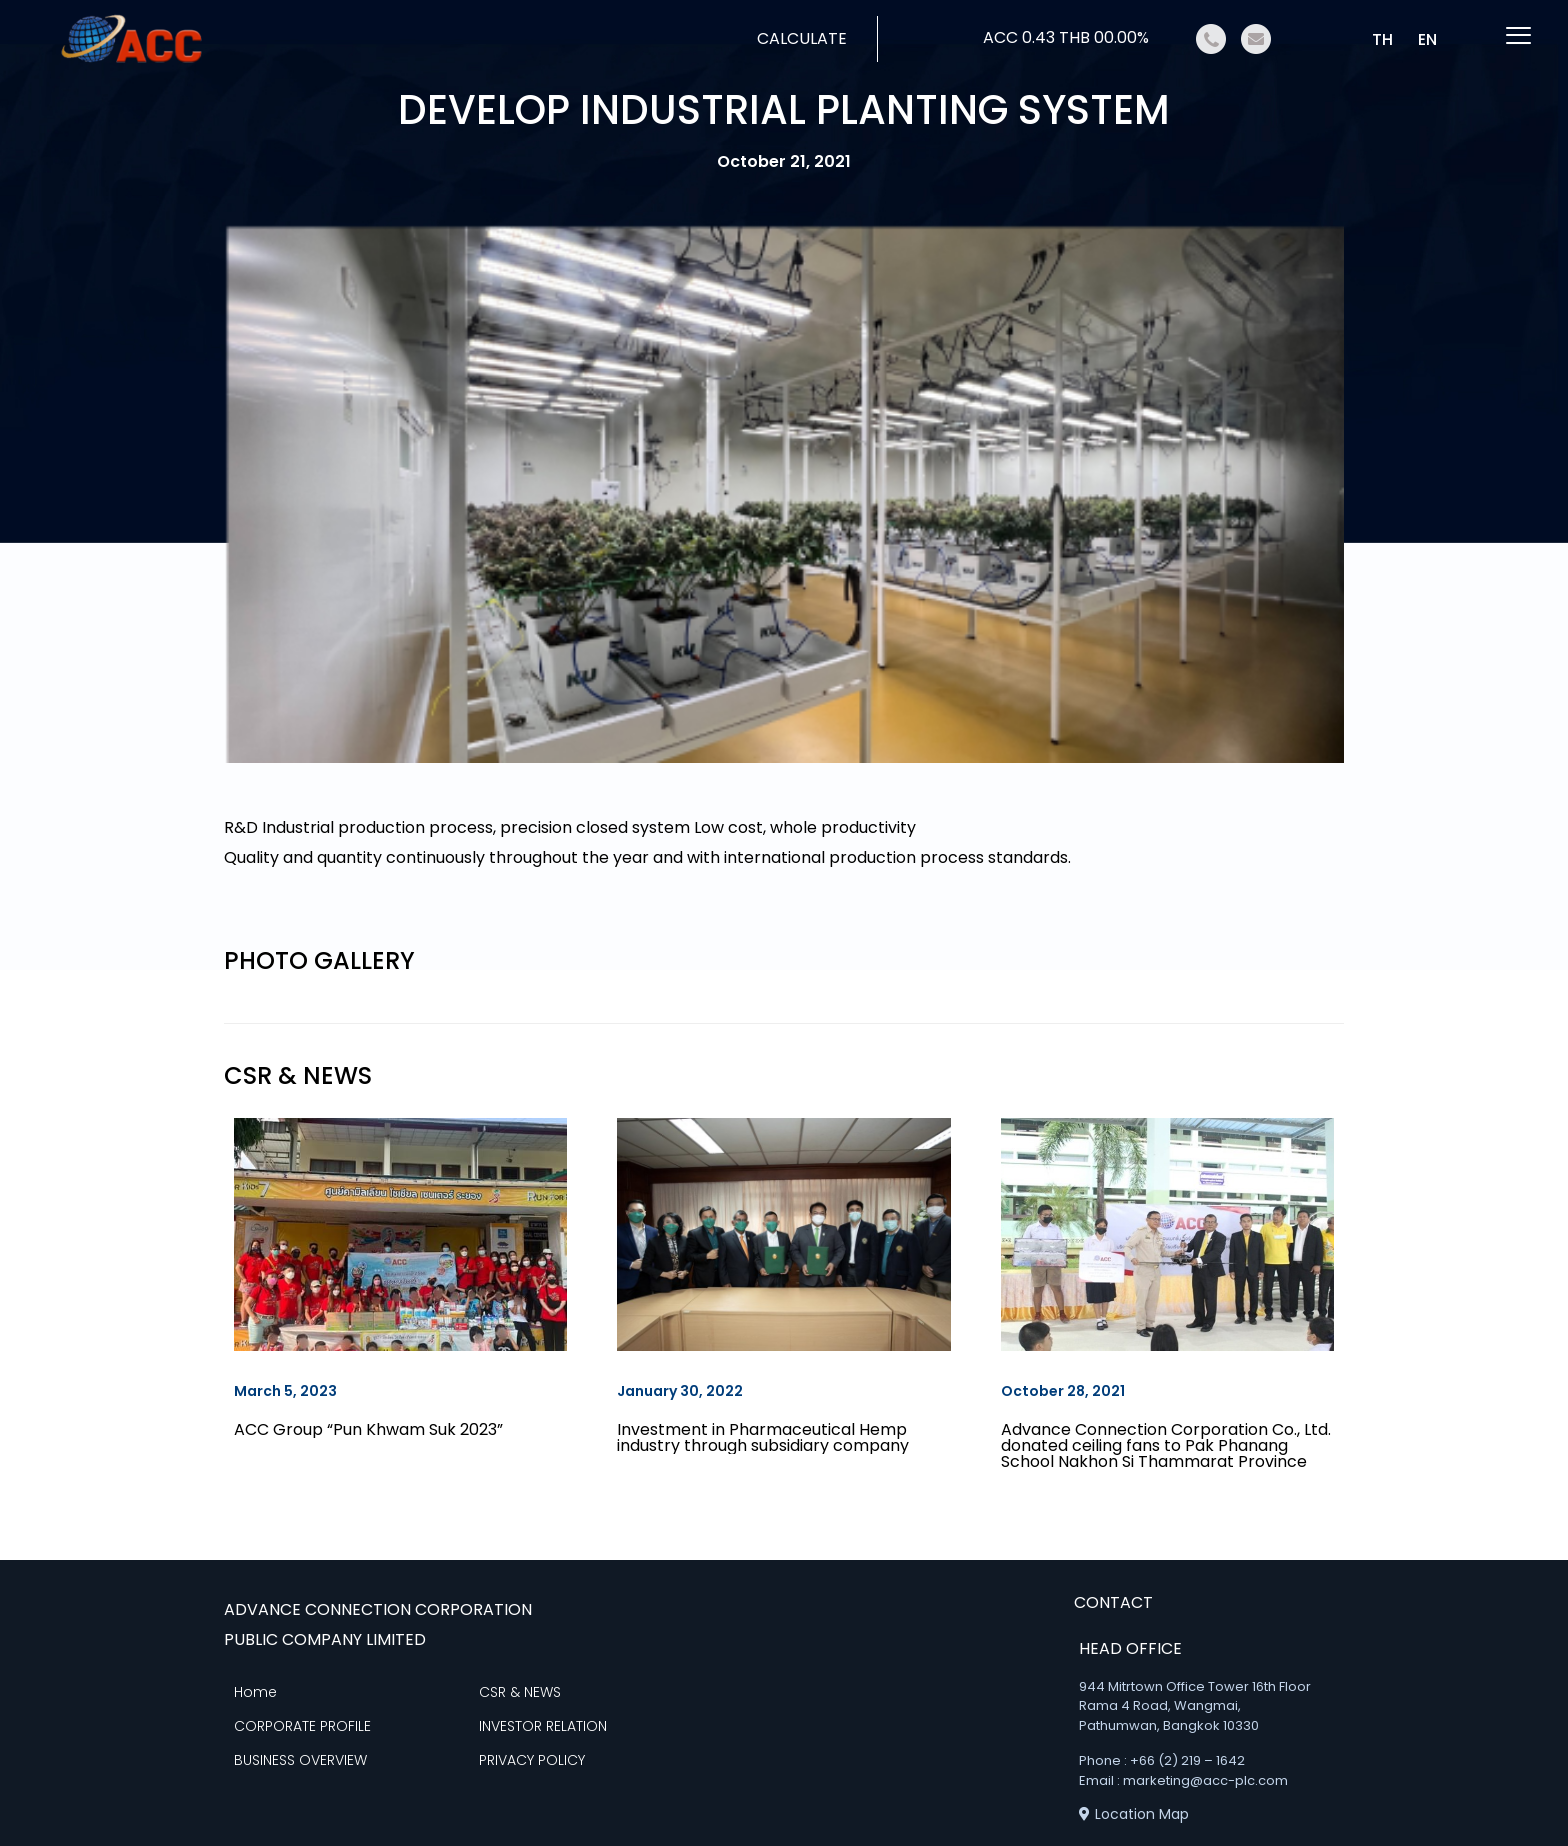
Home (255, 1692)
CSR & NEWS (520, 1692)
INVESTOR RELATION (543, 1726)
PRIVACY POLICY (532, 1760)
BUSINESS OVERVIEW (300, 1760)
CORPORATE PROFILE (302, 1726)
